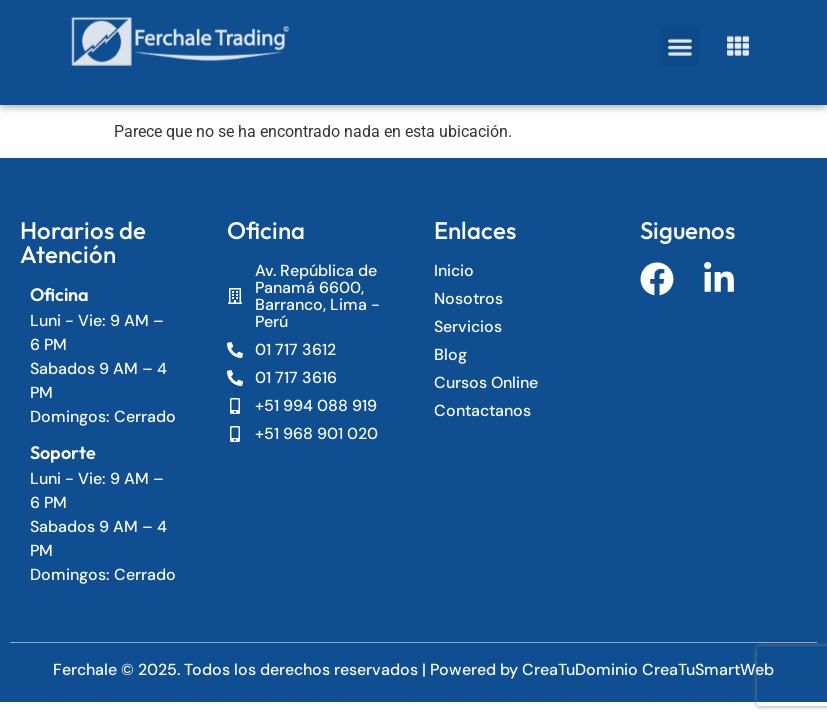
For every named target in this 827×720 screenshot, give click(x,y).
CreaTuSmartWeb (708, 669)
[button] (679, 38)
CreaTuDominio (582, 669)
